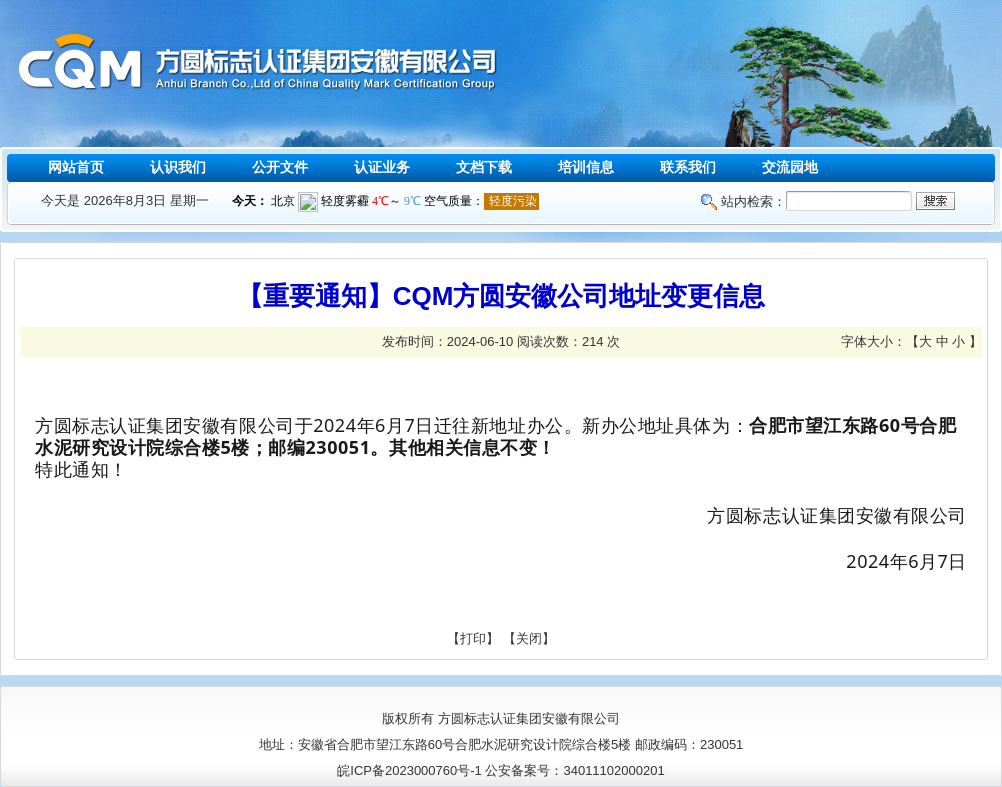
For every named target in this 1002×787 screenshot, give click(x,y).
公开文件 (280, 167)
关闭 (529, 638)
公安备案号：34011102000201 (574, 770)
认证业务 (382, 167)
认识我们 (178, 167)
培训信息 (586, 167)
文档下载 (484, 167)
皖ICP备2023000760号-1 (409, 770)
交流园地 (790, 167)
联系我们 (688, 167)
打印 (473, 638)
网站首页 (76, 167)
